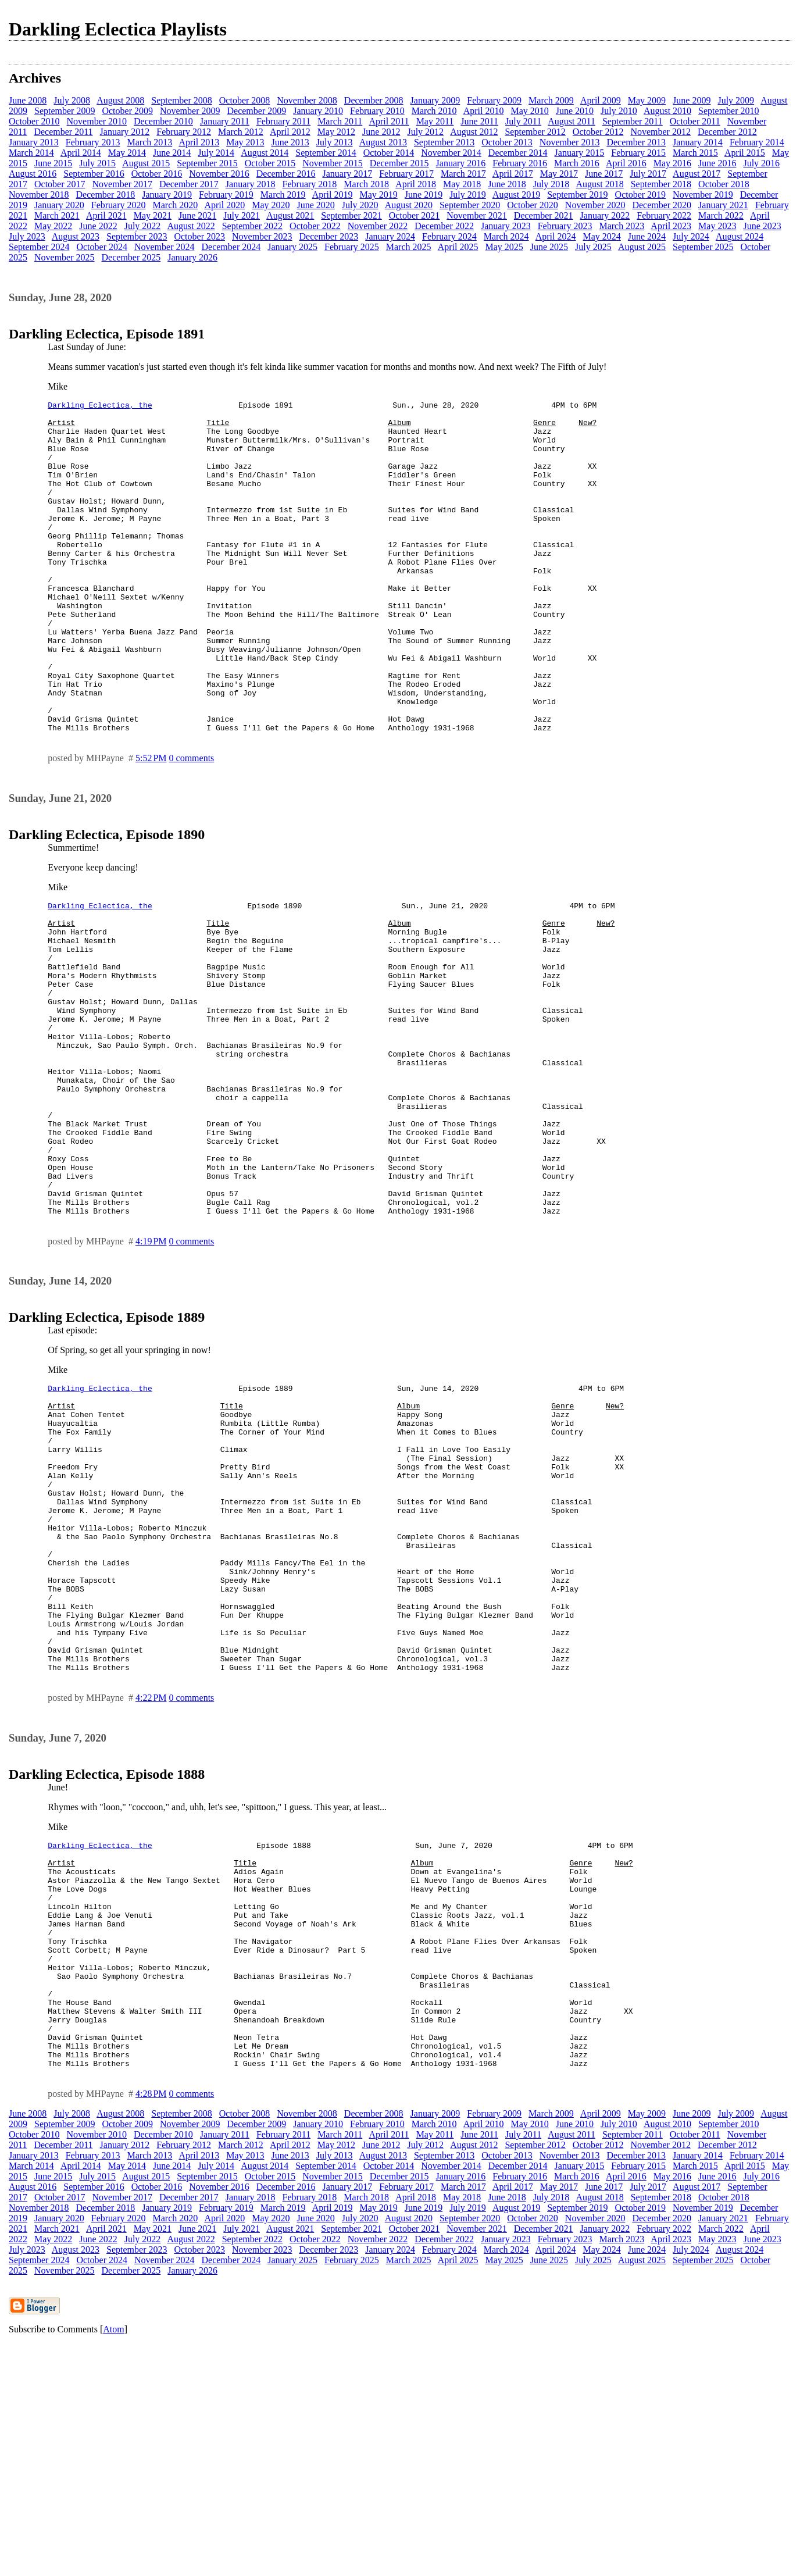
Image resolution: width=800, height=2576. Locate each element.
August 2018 (599, 184)
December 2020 (661, 205)
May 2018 (462, 184)
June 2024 (647, 236)
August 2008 (120, 100)
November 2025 (64, 257)
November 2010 (97, 121)
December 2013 (636, 142)
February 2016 (519, 163)
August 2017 (696, 174)
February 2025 (351, 247)
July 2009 (735, 100)
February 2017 (406, 174)
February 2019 (226, 194)
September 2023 (136, 236)
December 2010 (163, 121)
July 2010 (619, 111)
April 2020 (224, 205)
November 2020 (595, 205)
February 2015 (638, 153)
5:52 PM (151, 824)
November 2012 (660, 132)
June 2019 (423, 194)
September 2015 (207, 163)
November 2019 (703, 194)
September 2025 (703, 247)
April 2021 (106, 215)
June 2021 (197, 215)
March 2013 (150, 142)
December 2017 (189, 184)
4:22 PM (151, 1884)
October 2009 (127, 111)
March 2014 (31, 153)
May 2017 (559, 174)
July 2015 (97, 163)
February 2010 (377, 111)
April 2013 (198, 142)
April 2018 (415, 184)
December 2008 (373, 100)
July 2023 (27, 236)
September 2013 (444, 142)
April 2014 (80, 153)
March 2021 (57, 215)
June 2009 (691, 100)
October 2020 (532, 205)
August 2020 (409, 205)
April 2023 (671, 226)
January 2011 (224, 121)
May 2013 (245, 142)
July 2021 (241, 215)
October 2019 (640, 194)
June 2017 (604, 174)
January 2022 (605, 215)
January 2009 (435, 100)
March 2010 (434, 111)
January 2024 (390, 236)
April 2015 (744, 153)
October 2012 (598, 132)
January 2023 (506, 226)
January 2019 (167, 194)
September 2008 (181, 100)
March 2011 (339, 121)
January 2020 (59, 205)
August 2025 (642, 247)
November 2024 (164, 247)
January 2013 (34, 142)
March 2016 (576, 163)
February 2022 (664, 215)
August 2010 (667, 111)
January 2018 (251, 184)
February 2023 (565, 226)
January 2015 (580, 153)
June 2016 (717, 163)
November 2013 (570, 142)
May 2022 (53, 226)
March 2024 (506, 236)
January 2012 (125, 132)
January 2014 (698, 142)
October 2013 (507, 142)
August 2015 (146, 163)
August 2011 (571, 121)
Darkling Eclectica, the (100, 406)
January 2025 (292, 247)
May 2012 (336, 132)
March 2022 (721, 215)
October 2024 (101, 247)
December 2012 (727, 132)
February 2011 (283, 121)
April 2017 (512, 174)
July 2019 (467, 194)
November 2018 (39, 194)
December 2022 (444, 226)
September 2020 (470, 205)
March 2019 (283, 194)
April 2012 (290, 132)
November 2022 (378, 226)
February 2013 (93, 142)
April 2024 (555, 236)
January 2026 (192, 257)
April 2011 (389, 121)
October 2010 (34, 121)
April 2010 (483, 111)
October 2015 (270, 163)
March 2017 (463, 174)
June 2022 (98, 226)
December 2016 (286, 174)
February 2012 (183, 132)
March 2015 (695, 153)
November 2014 (451, 153)
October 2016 (157, 174)
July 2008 (71, 100)
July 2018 (551, 184)
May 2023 (717, 226)
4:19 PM (151, 1370)
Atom (113, 2561)
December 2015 (399, 163)
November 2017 (122, 184)
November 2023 (262, 236)
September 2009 (64, 111)
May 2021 (153, 215)
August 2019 (516, 194)
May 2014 (127, 153)
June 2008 (28, 100)
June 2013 (290, 142)
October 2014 (389, 153)
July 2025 (593, 247)
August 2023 (75, 236)
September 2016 (93, 174)
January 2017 (347, 174)
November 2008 (307, 100)
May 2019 (378, 194)
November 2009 (190, 111)
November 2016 (219, 174)
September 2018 (661, 184)
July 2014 (216, 153)
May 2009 (647, 100)
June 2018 (507, 184)
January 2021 (723, 205)
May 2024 (601, 236)
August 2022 (191, 226)
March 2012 (240, 132)
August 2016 (32, 174)
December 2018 (105, 194)
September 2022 (252, 226)
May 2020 (271, 205)
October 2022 (315, 226)
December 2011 (63, 132)
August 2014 (264, 153)
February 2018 (310, 184)
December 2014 (518, 153)
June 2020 (316, 205)
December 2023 (329, 236)
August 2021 (290, 215)
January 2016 (461, 163)
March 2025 (408, 247)
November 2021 (477, 215)
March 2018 (366, 184)
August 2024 (739, 236)
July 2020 (360, 205)
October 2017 (59, 184)
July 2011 (523, 121)
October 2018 (723, 184)
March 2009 (551, 100)
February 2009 (494, 100)
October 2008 (244, 100)
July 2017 (648, 174)
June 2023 (762, 226)
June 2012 (381, 132)
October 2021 (414, 215)
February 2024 (449, 236)
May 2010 (529, 111)
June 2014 (172, 153)
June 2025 (549, 247)
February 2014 (757, 142)
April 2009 (600, 100)
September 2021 (351, 215)
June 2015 (53, 163)
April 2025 (458, 247)
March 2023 (621, 226)
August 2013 (383, 142)
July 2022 (142, 226)
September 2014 (325, 153)
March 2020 (175, 205)
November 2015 (332, 163)
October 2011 (695, 121)
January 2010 (318, 111)
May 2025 (504, 247)
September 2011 (632, 121)
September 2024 (39, 247)
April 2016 (626, 163)
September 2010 (728, 111)
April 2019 (332, 194)
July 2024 (691, 236)
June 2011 (479, 121)
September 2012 (535, 132)
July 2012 (425, 132)
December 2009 (256, 111)
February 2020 (118, 205)
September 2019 (577, 194)
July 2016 (761, 163)
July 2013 (334, 142)
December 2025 (131, 257)
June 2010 (575, 111)
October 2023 (199, 236)
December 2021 (543, 215)
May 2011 (435, 121)
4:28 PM (151, 2326)
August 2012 (474, 132)
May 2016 (672, 163)
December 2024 (230, 247)
